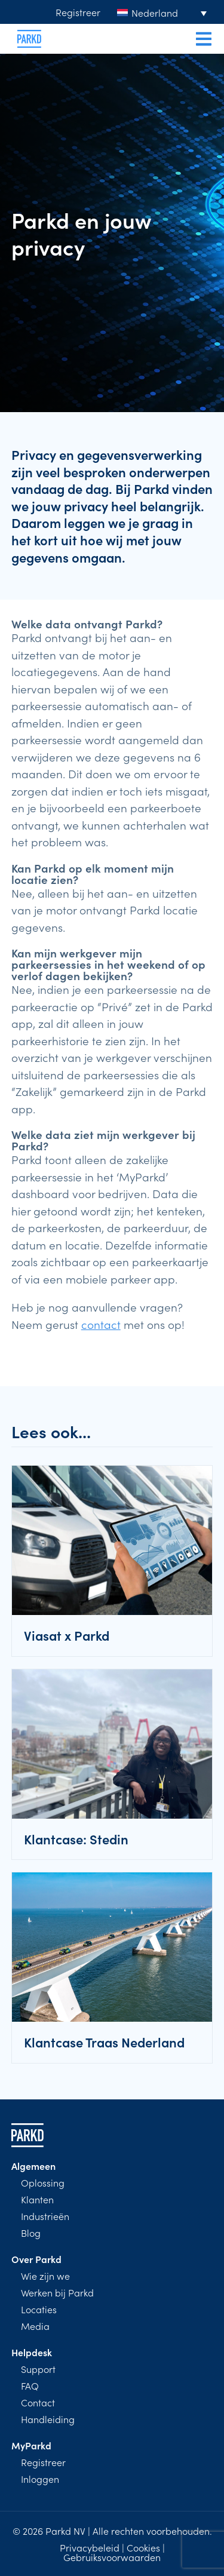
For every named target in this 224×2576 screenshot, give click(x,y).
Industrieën (45, 2215)
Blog (31, 2232)
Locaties (39, 2309)
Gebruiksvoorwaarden (112, 2556)
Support (38, 2368)
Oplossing (43, 2182)
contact (101, 1324)
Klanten (37, 2199)
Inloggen (40, 2478)
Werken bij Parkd (57, 2292)
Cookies (143, 2547)
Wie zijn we (45, 2275)
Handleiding (48, 2418)
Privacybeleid (89, 2547)
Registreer (78, 12)
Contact (38, 2402)
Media (35, 2325)
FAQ (30, 2385)
